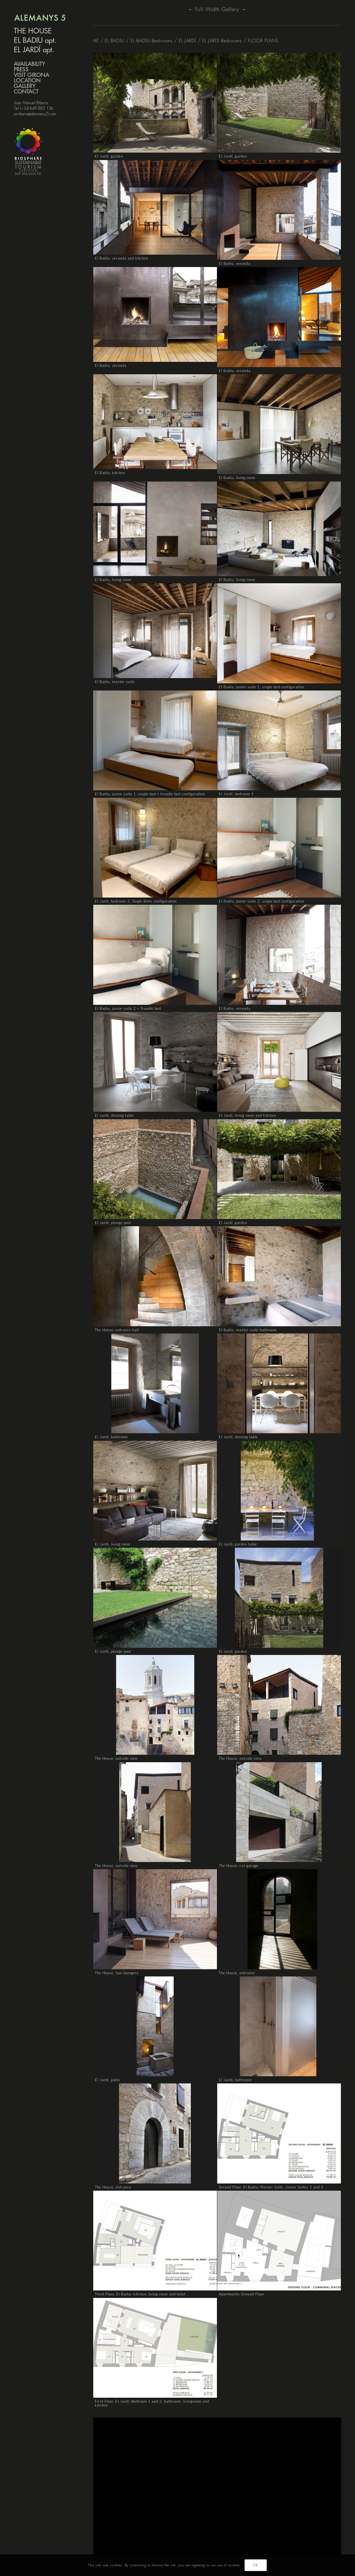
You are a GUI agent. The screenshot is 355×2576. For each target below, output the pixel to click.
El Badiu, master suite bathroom (248, 1330)
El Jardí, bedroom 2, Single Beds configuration (136, 901)
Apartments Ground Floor (241, 2294)
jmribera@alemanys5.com (35, 113)
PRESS (21, 69)
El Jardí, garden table (238, 1544)
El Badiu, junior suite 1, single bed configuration (261, 687)
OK (255, 2565)
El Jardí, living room (112, 1544)
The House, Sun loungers (117, 1973)
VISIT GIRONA (31, 75)
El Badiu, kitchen (110, 472)
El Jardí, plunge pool (113, 1222)
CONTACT (26, 92)
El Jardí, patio (107, 2080)
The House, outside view (116, 1758)
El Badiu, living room (237, 477)
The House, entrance (237, 1973)
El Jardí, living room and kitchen (247, 1115)
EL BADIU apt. (35, 40)
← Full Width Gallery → (217, 9)
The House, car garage (238, 1865)
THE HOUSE (33, 31)
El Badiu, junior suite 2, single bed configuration (261, 901)
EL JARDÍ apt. (34, 50)
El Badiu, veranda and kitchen (121, 258)
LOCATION (27, 80)
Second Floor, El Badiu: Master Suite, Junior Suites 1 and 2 (271, 2187)
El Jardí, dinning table (114, 1115)
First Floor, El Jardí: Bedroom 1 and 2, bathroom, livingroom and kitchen (152, 2403)
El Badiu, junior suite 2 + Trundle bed (128, 1008)
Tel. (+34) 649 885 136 (33, 108)
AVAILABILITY (29, 64)
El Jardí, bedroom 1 (236, 794)
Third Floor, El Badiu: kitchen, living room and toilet (140, 2294)
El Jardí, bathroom (111, 1437)
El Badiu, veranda (234, 263)
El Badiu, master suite (115, 681)
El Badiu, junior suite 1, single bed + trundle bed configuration (150, 794)
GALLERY (24, 86)
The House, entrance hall (117, 1330)
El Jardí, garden (109, 156)
